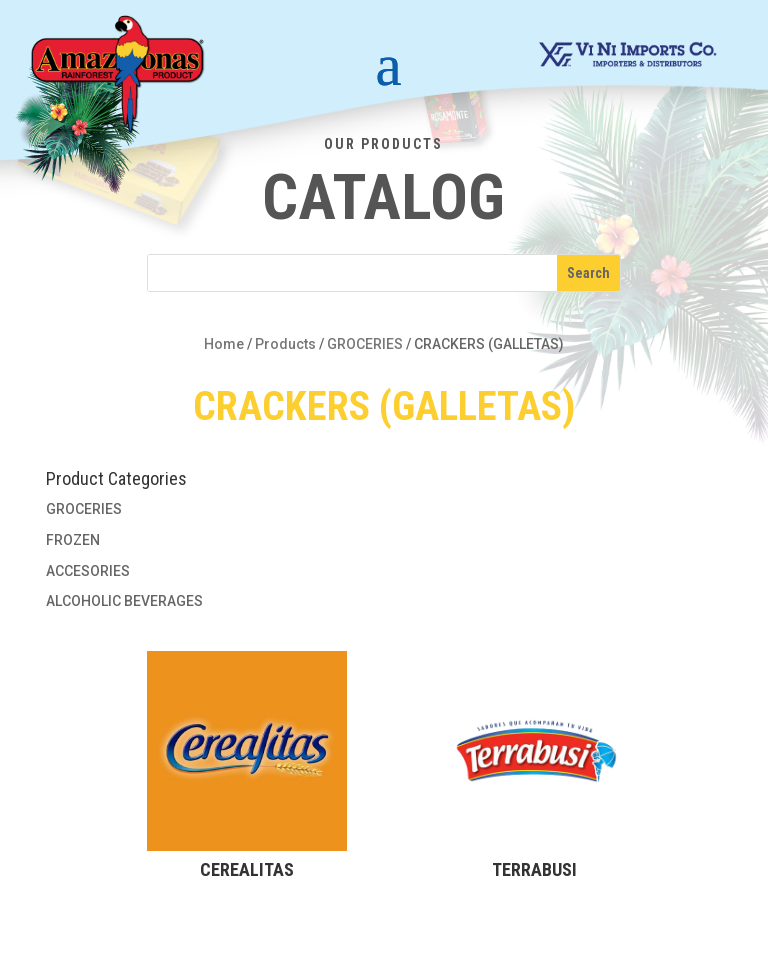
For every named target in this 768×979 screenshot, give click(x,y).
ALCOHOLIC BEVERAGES (124, 601)
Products (285, 344)
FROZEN (73, 540)
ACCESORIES (88, 571)
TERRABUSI (534, 869)
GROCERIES (365, 344)
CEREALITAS (247, 869)
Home (224, 344)
